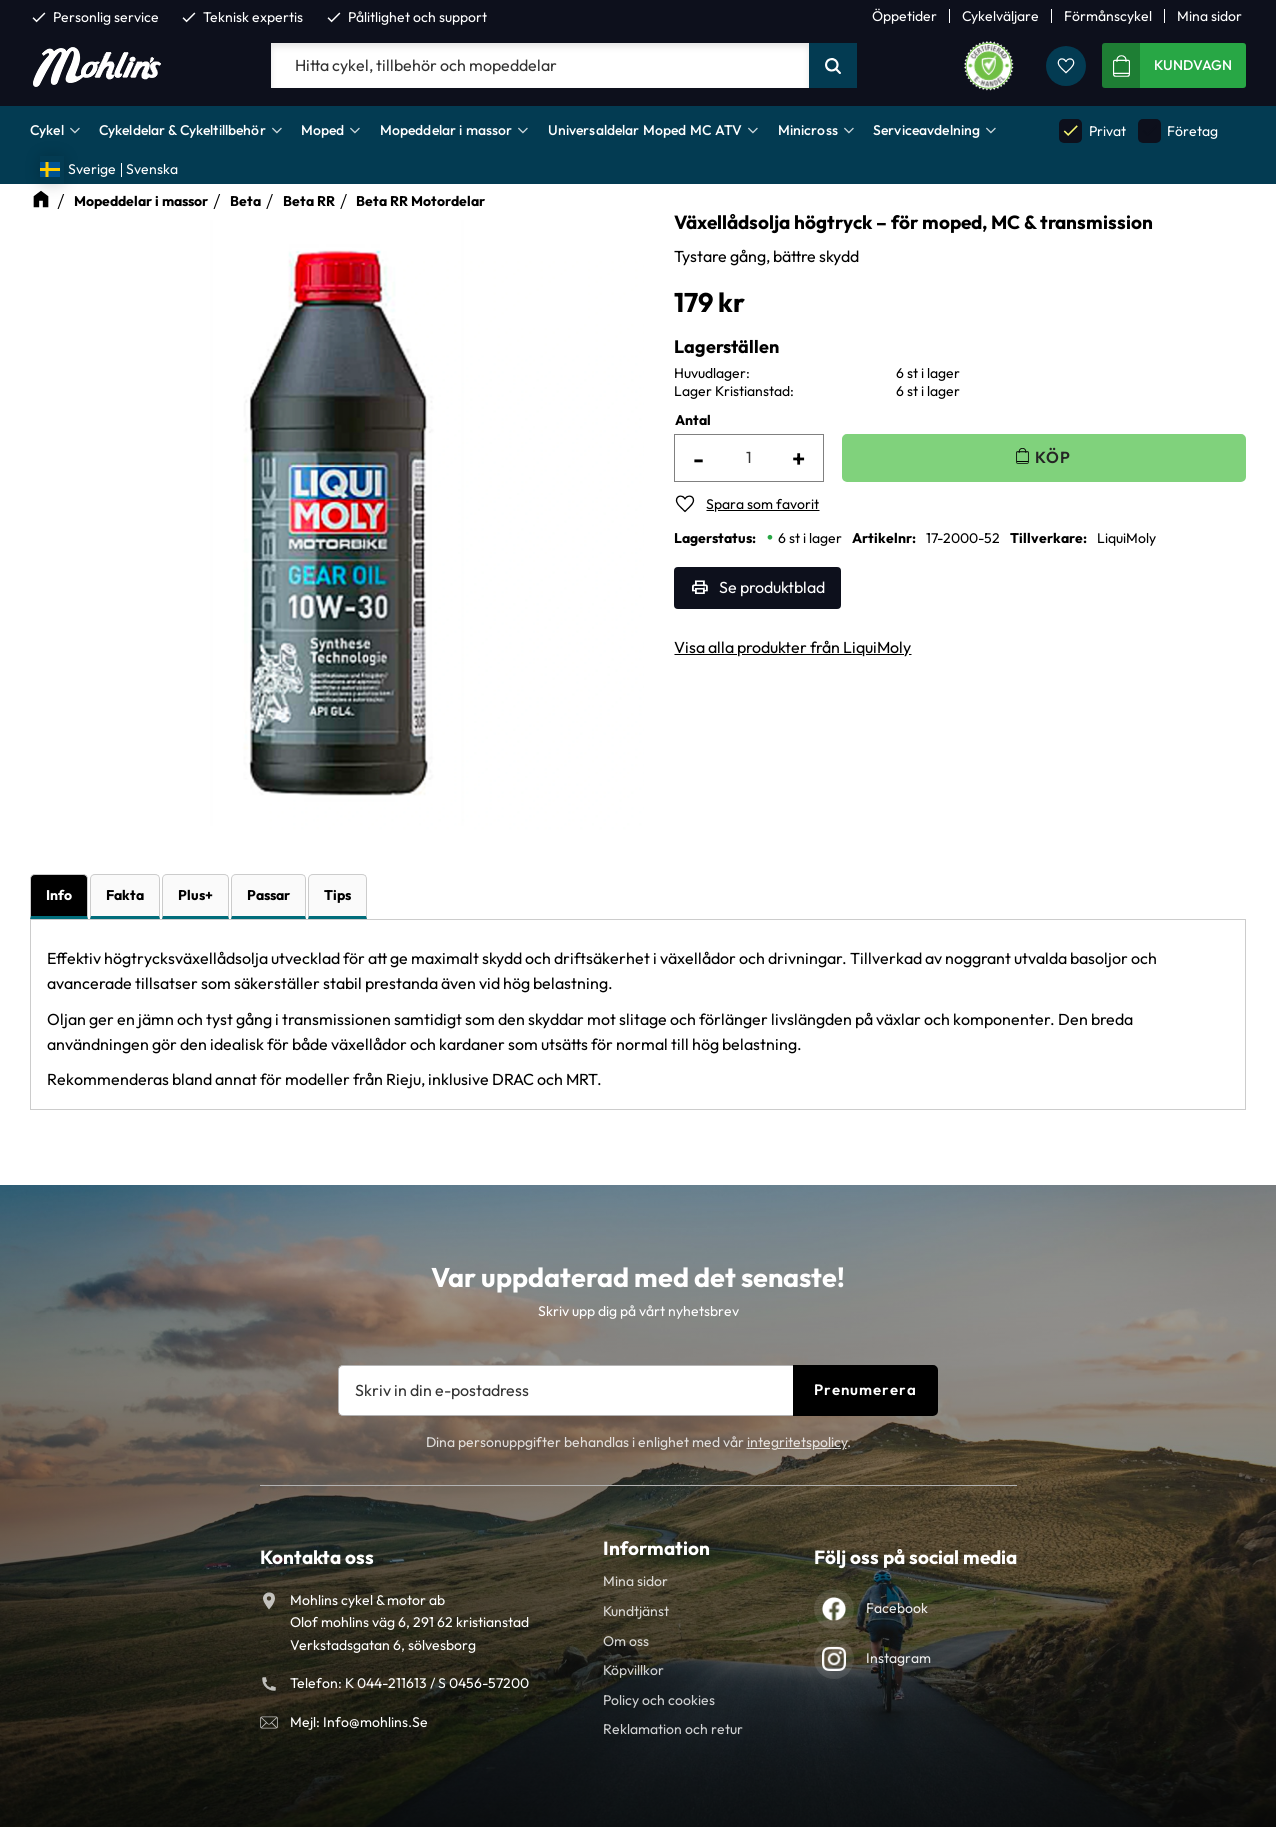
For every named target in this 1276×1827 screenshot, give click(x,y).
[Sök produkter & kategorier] (540, 66)
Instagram (898, 1658)
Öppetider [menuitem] (904, 16)
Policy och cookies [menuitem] (659, 1700)
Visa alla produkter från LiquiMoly (792, 647)
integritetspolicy (797, 1442)
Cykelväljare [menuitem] (1000, 16)
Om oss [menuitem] (626, 1641)
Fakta (125, 895)
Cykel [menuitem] (47, 130)
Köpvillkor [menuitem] (633, 1670)
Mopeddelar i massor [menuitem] (446, 130)
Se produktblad (772, 587)
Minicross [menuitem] (808, 130)
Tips (337, 895)
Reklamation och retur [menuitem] (673, 1729)
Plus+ (195, 895)
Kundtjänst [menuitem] (636, 1611)
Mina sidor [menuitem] (1209, 16)
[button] (1066, 66)
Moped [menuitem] (323, 130)
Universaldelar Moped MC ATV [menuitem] (645, 130)
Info (59, 895)
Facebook (897, 1608)
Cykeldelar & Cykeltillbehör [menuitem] (182, 130)
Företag (1178, 130)
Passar (268, 895)
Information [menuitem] (656, 1548)
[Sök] (833, 66)
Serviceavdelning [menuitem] (926, 130)
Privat (1092, 130)
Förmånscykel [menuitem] (1108, 16)
